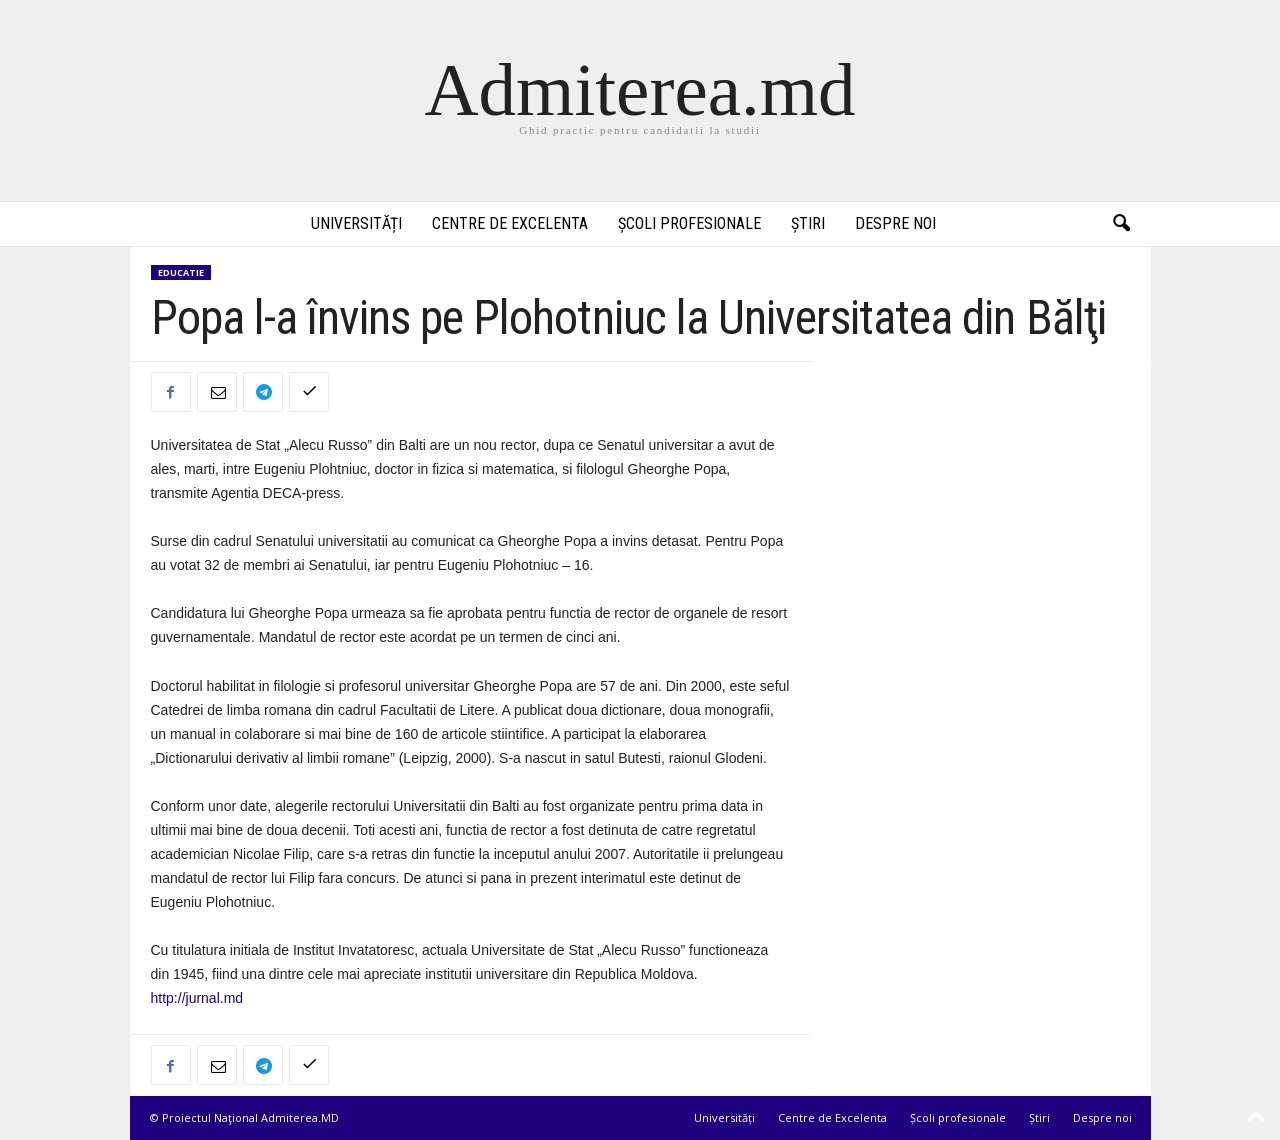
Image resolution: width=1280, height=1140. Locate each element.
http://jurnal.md (197, 998)
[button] (1121, 224)
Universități (356, 223)
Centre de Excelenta (510, 223)
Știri (808, 223)
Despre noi (895, 223)
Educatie (181, 272)
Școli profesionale (689, 223)
